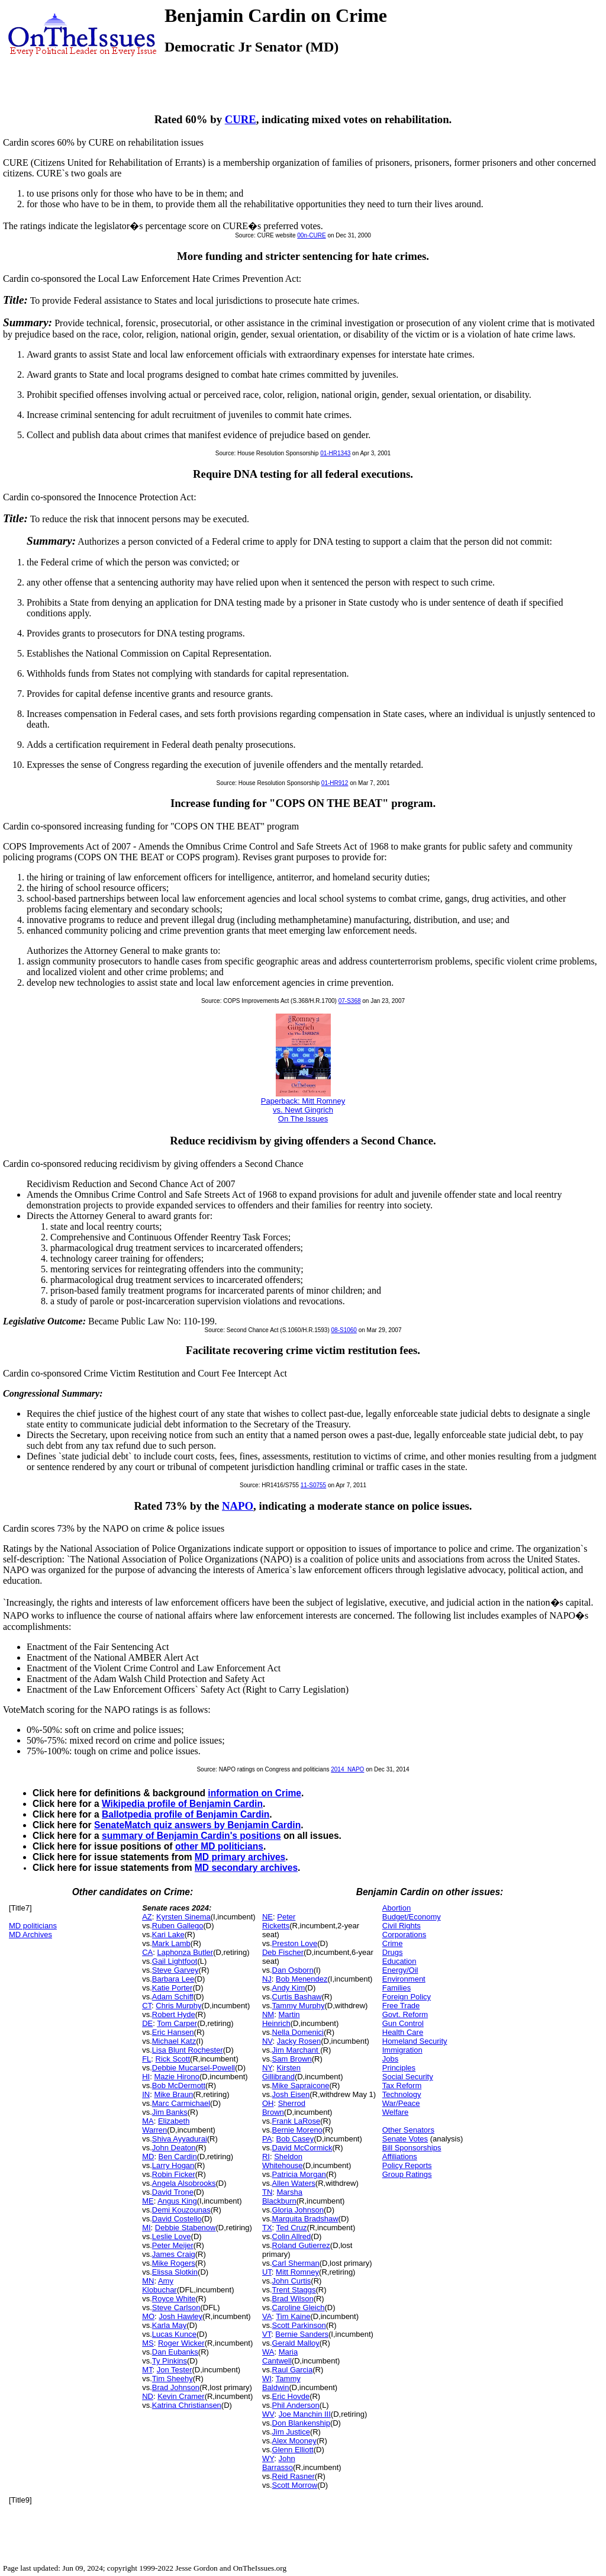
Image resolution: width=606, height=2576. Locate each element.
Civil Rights (401, 1925)
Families (396, 1987)
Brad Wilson (293, 2298)
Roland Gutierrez (301, 2245)
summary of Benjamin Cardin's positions (191, 1836)
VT (266, 2334)
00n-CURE (311, 235)
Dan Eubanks (175, 2351)
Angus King (177, 2200)
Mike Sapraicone (301, 2085)
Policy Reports (407, 2165)
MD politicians (33, 1925)
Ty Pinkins (169, 2360)
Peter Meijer (173, 2245)
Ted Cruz (291, 2227)
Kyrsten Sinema (183, 1916)
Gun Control (403, 2023)
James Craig (173, 2254)
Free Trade (401, 2005)
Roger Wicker (181, 2343)
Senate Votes (405, 2138)
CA (147, 1952)
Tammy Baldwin (281, 2383)
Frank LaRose (296, 2121)
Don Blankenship (301, 2423)
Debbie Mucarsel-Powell (193, 2067)
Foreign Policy (406, 1996)
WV (268, 2414)
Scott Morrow (295, 2485)
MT (147, 2369)
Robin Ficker (173, 2174)
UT (267, 2272)
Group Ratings (407, 2174)
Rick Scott (173, 2058)
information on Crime (254, 1793)
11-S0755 (313, 1485)
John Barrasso (278, 2463)
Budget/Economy (411, 1916)
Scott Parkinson (299, 2325)
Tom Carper (177, 2023)
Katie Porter (172, 1987)
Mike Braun (173, 2094)
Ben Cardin (178, 2156)
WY (268, 2458)
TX (267, 2227)
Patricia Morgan (299, 2174)
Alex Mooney (294, 2440)
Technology (401, 2094)
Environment (404, 1978)
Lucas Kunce (174, 2334)
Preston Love (295, 1943)
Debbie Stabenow (185, 2227)
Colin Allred (291, 2236)
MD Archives (30, 1934)
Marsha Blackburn (282, 2196)
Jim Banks (170, 2112)
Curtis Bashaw (297, 1996)
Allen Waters (293, 2183)
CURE (240, 119)
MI (146, 2227)
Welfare (395, 2112)
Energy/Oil (400, 1970)
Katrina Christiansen (186, 2405)
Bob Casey (295, 2138)
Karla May (169, 2325)
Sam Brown (292, 2058)
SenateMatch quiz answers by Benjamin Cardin (197, 1825)
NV (267, 2041)
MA (148, 2121)
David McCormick (302, 2147)
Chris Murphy (178, 2005)
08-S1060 (344, 1330)
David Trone (173, 2192)
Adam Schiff (173, 1996)
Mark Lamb (171, 1943)
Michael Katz (174, 2041)
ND (147, 2396)
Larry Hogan (173, 2165)
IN (146, 2094)
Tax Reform (401, 2085)
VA (267, 2316)
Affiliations (399, 2156)
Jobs (390, 2058)
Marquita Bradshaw (305, 2218)
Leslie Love (171, 2236)
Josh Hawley (180, 2316)
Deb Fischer (283, 1952)
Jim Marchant (296, 2050)
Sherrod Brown (283, 2108)
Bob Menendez (301, 1978)
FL (146, 2058)
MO (148, 2316)
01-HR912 (335, 783)
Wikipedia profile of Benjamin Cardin (182, 1804)
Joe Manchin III (305, 2414)
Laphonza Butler (185, 1952)
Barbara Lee (173, 1978)
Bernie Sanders (301, 2334)
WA (268, 2351)
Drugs (392, 1952)
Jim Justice (291, 2431)
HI (146, 2076)
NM (268, 2014)
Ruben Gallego (178, 1925)
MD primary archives (240, 1857)
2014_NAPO (347, 1769)
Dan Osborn (293, 1970)
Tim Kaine (293, 2316)
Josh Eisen (291, 2094)
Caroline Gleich (298, 2307)
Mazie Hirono (176, 2076)
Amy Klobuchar (159, 2285)
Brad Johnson (175, 2387)
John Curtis (291, 2280)
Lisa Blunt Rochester (187, 2050)
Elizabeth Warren (165, 2125)
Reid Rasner (293, 2476)
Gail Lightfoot (175, 1961)
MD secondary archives (246, 1868)
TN (267, 2192)
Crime (392, 1943)
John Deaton (174, 2147)
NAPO (237, 1506)
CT (147, 2005)
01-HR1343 (335, 453)
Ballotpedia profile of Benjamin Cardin (185, 1814)
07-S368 (350, 1001)
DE (147, 2023)
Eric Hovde (291, 2396)
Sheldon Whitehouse (282, 2161)
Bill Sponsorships (411, 2147)
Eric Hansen (173, 2032)
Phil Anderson (296, 2405)
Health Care (402, 2032)
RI (266, 2156)
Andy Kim (288, 1987)
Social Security (407, 2076)
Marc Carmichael (181, 2103)
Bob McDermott (178, 2085)
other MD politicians (219, 1846)
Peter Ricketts (278, 1921)
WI (267, 2378)
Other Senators (408, 2129)
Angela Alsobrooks (184, 2183)
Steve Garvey (175, 1970)
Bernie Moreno (297, 2129)
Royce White (174, 2298)
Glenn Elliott (293, 2449)
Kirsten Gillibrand (281, 2072)
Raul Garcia (292, 2369)
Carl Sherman (296, 2263)
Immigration (402, 2050)
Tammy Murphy (298, 2005)
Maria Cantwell (280, 2356)
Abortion (396, 1907)
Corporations (404, 1934)
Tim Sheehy (172, 2378)
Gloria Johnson (298, 2209)
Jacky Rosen (299, 2041)
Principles (398, 2067)
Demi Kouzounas (181, 2209)
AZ (147, 1916)
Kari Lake (168, 1934)
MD (148, 2156)
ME (148, 2200)
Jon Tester (174, 2369)
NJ (267, 1978)
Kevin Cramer (180, 2396)
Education (399, 1961)
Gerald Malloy (296, 2343)
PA (267, 2138)
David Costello (177, 2218)
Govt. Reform (405, 2014)
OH (268, 2103)
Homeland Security (414, 2041)
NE (267, 1916)
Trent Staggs (294, 2289)
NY (267, 2067)
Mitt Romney (297, 2272)
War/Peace (401, 2103)
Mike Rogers (173, 2263)
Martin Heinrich (281, 2019)
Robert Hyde (173, 2014)
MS (148, 2343)
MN (148, 2280)
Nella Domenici (298, 2032)
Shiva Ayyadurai (179, 2138)
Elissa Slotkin (175, 2272)
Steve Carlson (176, 2307)
